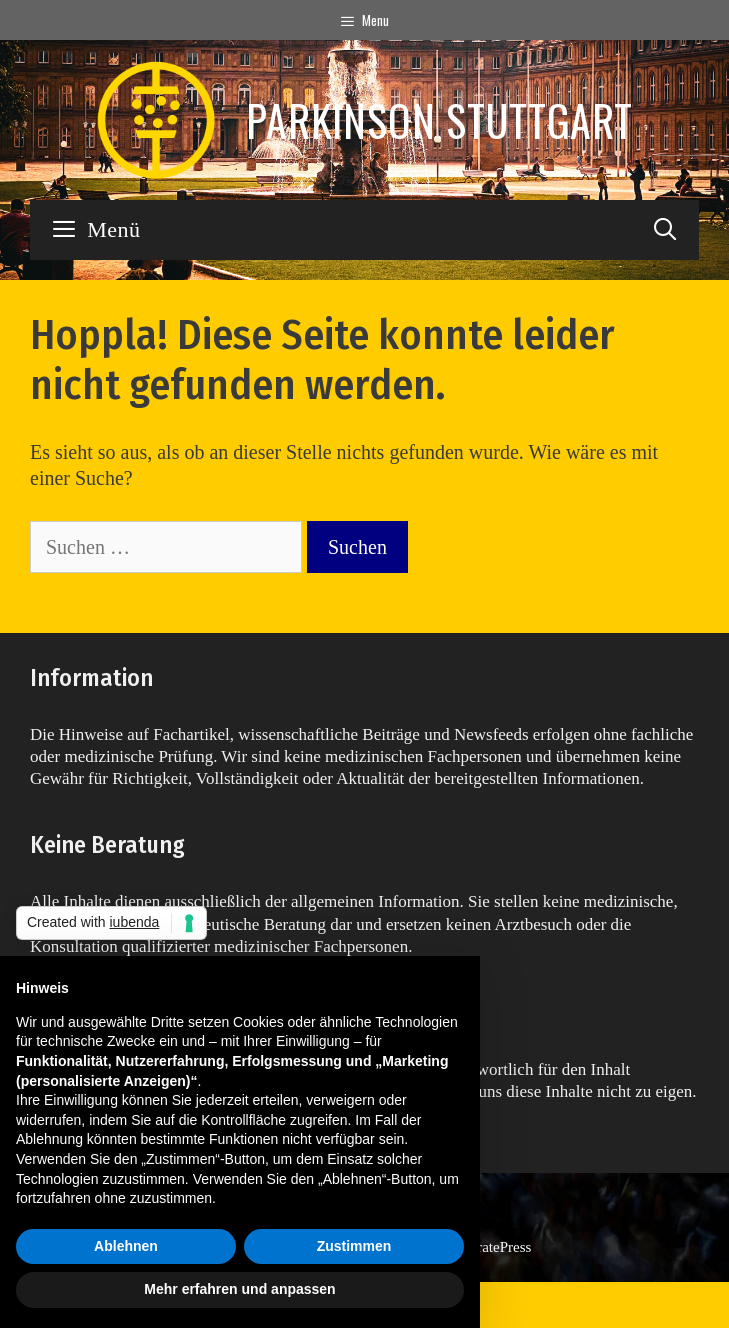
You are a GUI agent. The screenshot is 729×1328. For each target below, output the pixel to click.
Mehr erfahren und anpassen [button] (239, 1289)
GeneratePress (489, 1247)
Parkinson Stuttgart (439, 120)
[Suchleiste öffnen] (665, 230)
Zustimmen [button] (354, 1246)
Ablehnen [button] (126, 1246)
